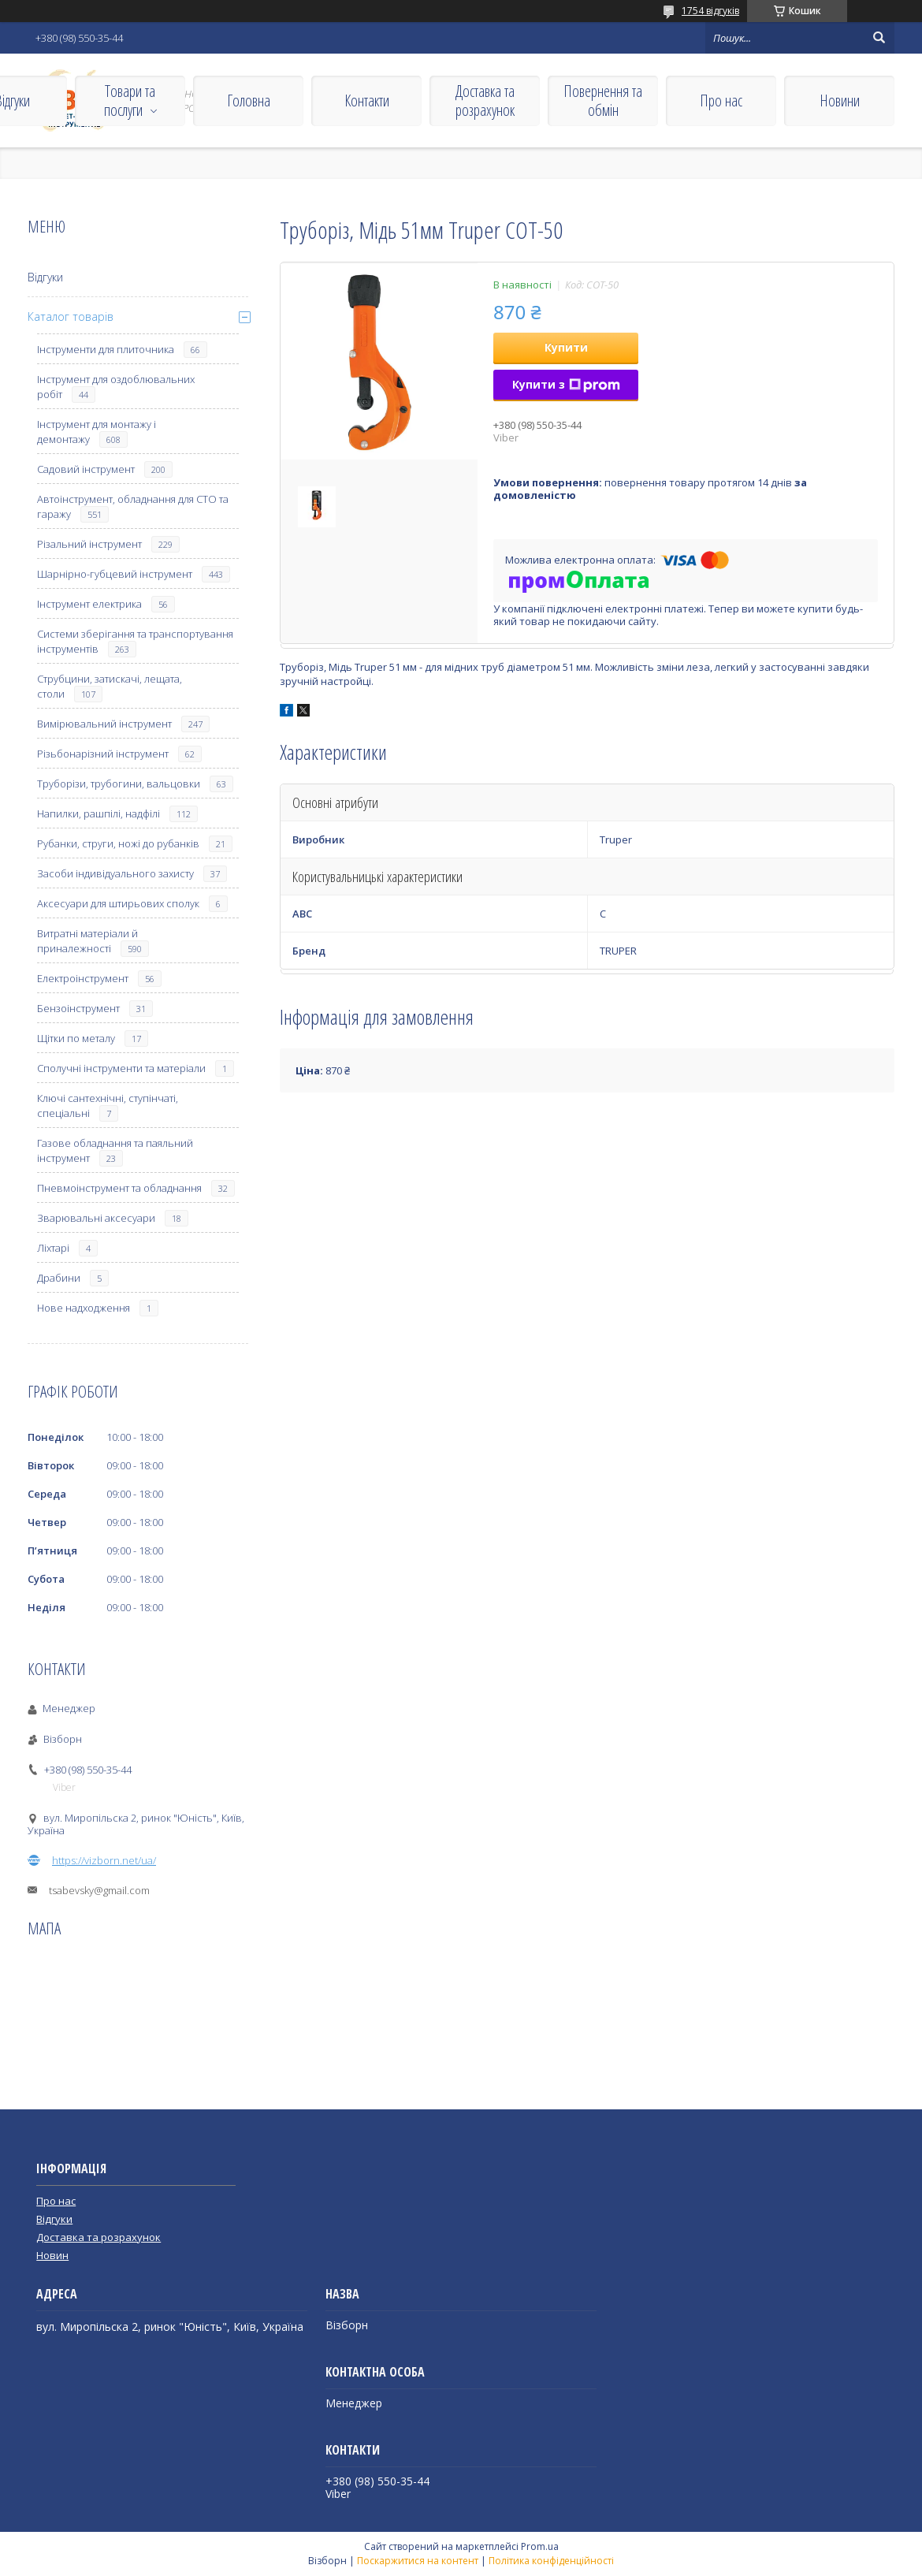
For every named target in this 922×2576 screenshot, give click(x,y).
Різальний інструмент (89, 544)
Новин (52, 2255)
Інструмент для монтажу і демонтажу (96, 431)
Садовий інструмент (86, 469)
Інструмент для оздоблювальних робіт (116, 386)
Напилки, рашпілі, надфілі (98, 813)
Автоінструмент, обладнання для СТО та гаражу (133, 506)
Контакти (366, 100)
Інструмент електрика (89, 604)
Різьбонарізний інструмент (103, 753)
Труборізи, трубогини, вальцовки (118, 783)
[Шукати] (878, 38)
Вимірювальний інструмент (104, 724)
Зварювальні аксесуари (96, 1218)
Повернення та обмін (602, 100)
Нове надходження (83, 1308)
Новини (840, 100)
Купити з (566, 384)
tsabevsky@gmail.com (99, 1890)
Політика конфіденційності (551, 2560)
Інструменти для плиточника (105, 349)
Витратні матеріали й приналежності (87, 940)
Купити (566, 347)
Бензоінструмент (78, 1008)
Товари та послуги (130, 100)
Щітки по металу (76, 1038)
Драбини (58, 1278)
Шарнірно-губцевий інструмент (114, 574)
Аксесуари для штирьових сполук (118, 903)
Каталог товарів (70, 316)
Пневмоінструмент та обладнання (119, 1188)
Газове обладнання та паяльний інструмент (115, 1150)
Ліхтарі (53, 1248)
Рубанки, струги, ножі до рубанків (118, 843)
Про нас (721, 100)
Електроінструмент (82, 978)
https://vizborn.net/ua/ (104, 1860)
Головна (248, 100)
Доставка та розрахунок (485, 100)
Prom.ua (540, 2546)
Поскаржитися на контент (417, 2560)
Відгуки (45, 277)
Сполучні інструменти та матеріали (121, 1068)
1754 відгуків (710, 10)
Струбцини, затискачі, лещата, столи (109, 686)
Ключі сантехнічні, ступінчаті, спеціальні (107, 1105)
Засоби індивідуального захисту (115, 873)
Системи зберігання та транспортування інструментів (135, 641)
